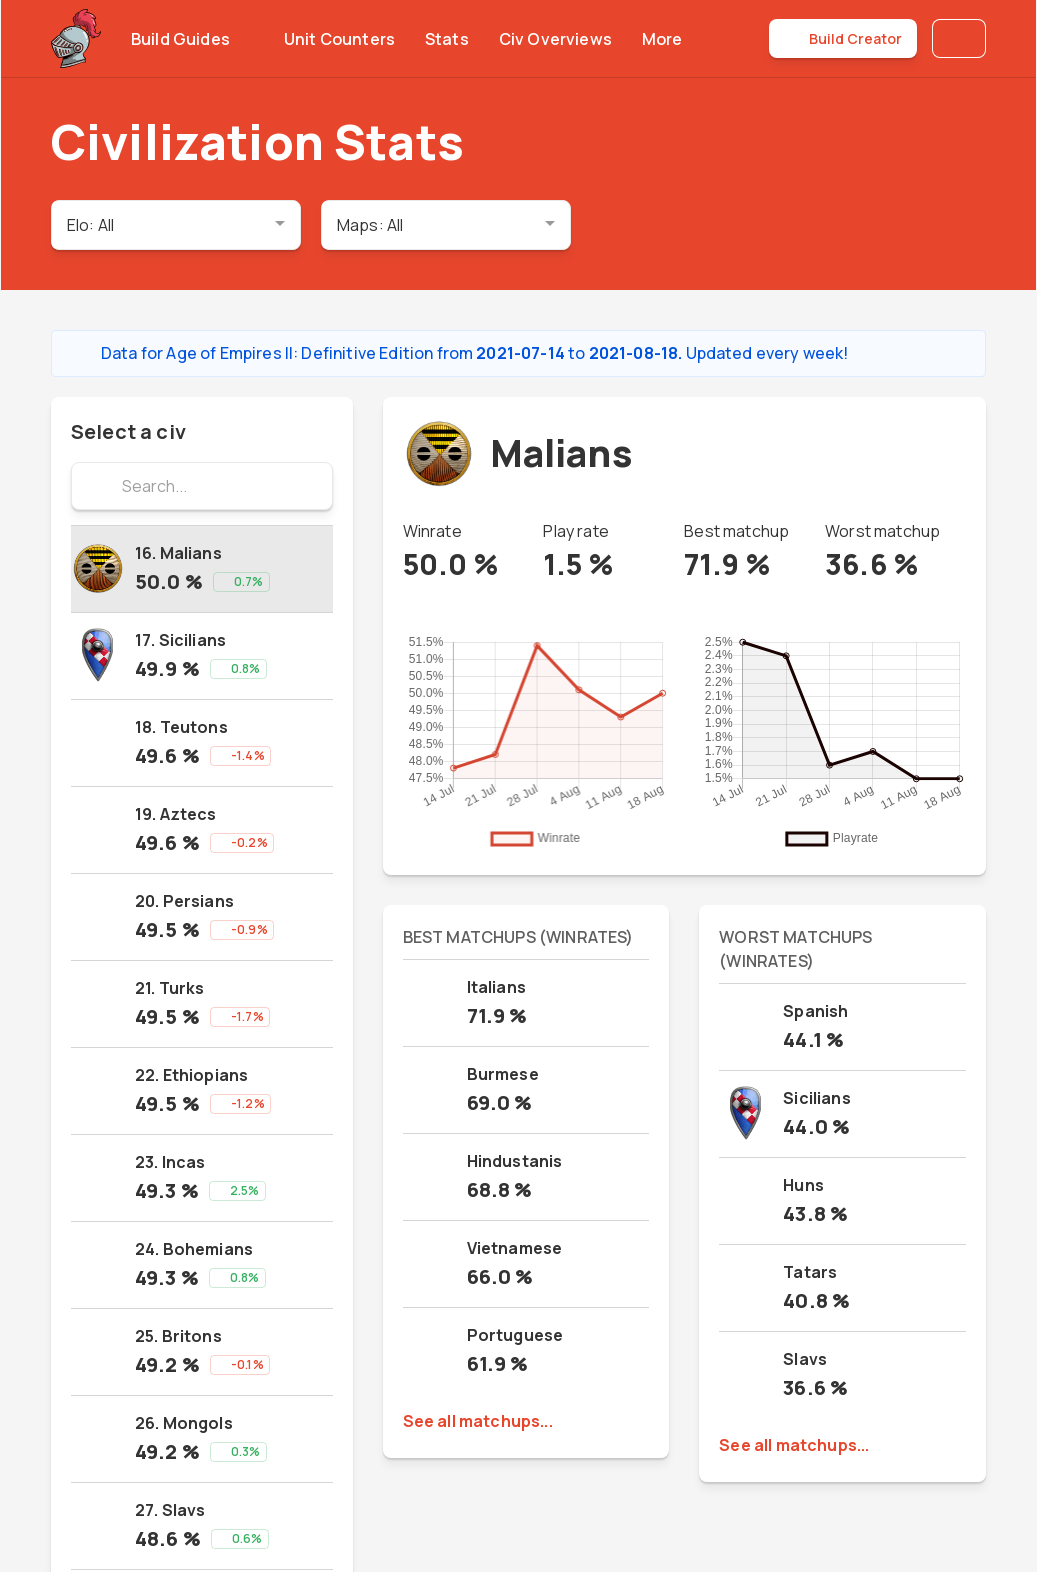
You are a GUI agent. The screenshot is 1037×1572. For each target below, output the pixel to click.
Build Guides (192, 39)
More (674, 39)
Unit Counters (339, 39)
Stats (447, 39)
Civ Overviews (555, 39)
